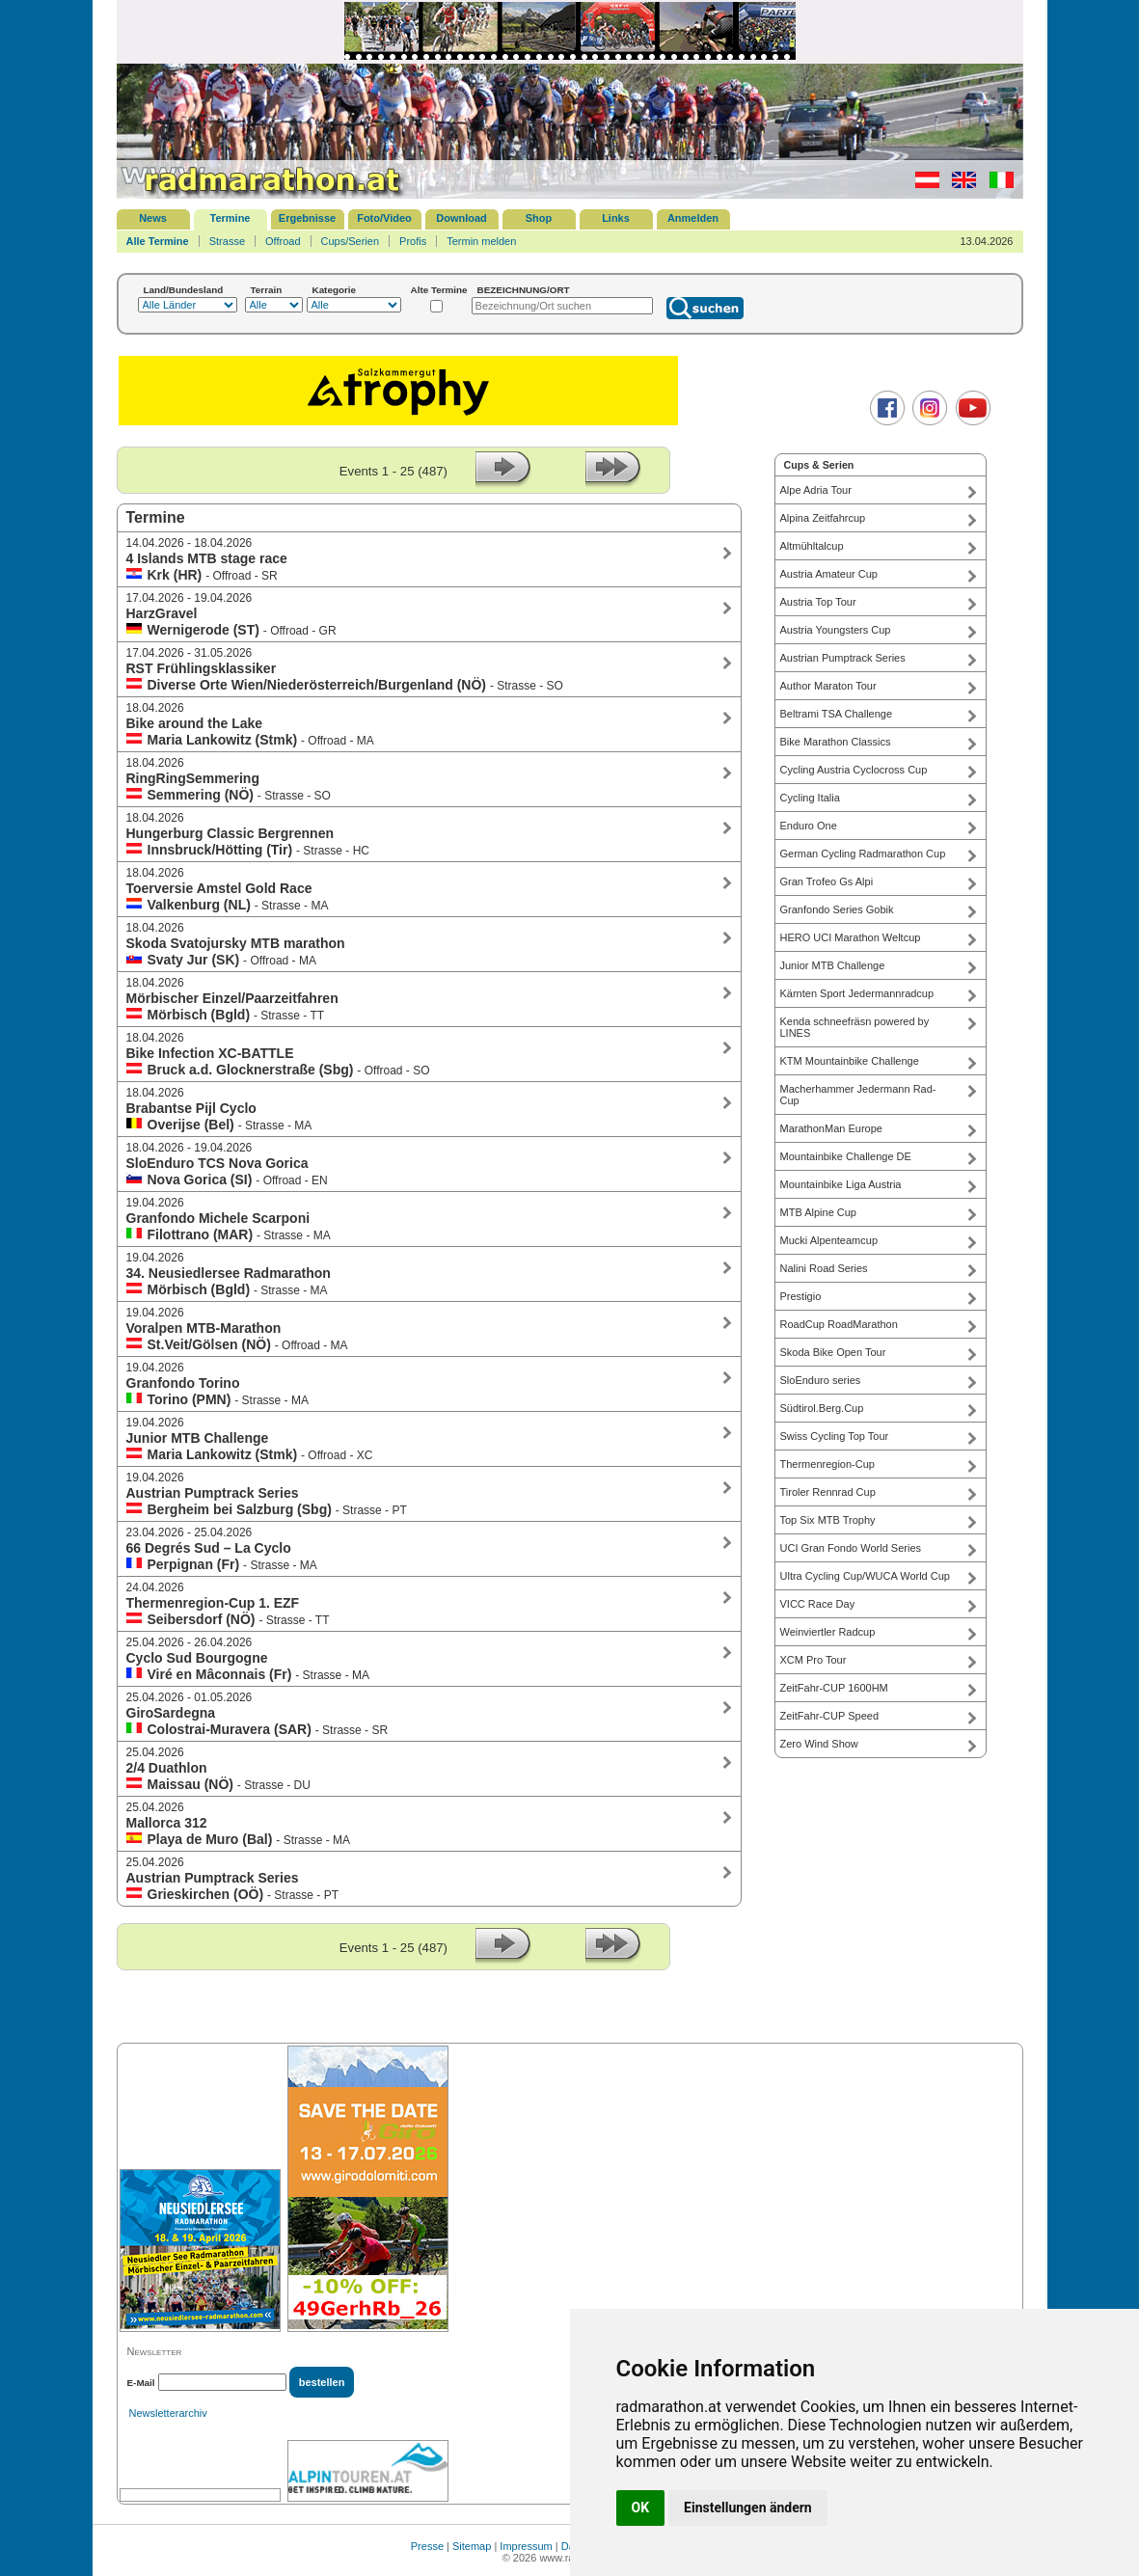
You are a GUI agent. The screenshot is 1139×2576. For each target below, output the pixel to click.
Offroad (283, 241)
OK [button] (641, 2507)
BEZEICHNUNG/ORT (523, 290)
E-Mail (141, 2382)
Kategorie (334, 290)
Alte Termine (439, 290)
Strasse (227, 241)
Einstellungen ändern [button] (748, 2507)
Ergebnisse (307, 218)
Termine (230, 218)
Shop (539, 218)
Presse (427, 2546)
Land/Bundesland (184, 290)
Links (616, 218)
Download (461, 218)
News (153, 218)
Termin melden (481, 241)
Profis (412, 241)
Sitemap (471, 2546)
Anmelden (693, 218)
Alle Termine (157, 241)
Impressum (526, 2546)
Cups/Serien (350, 241)
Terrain (267, 290)
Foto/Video (384, 218)
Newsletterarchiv (168, 2413)
